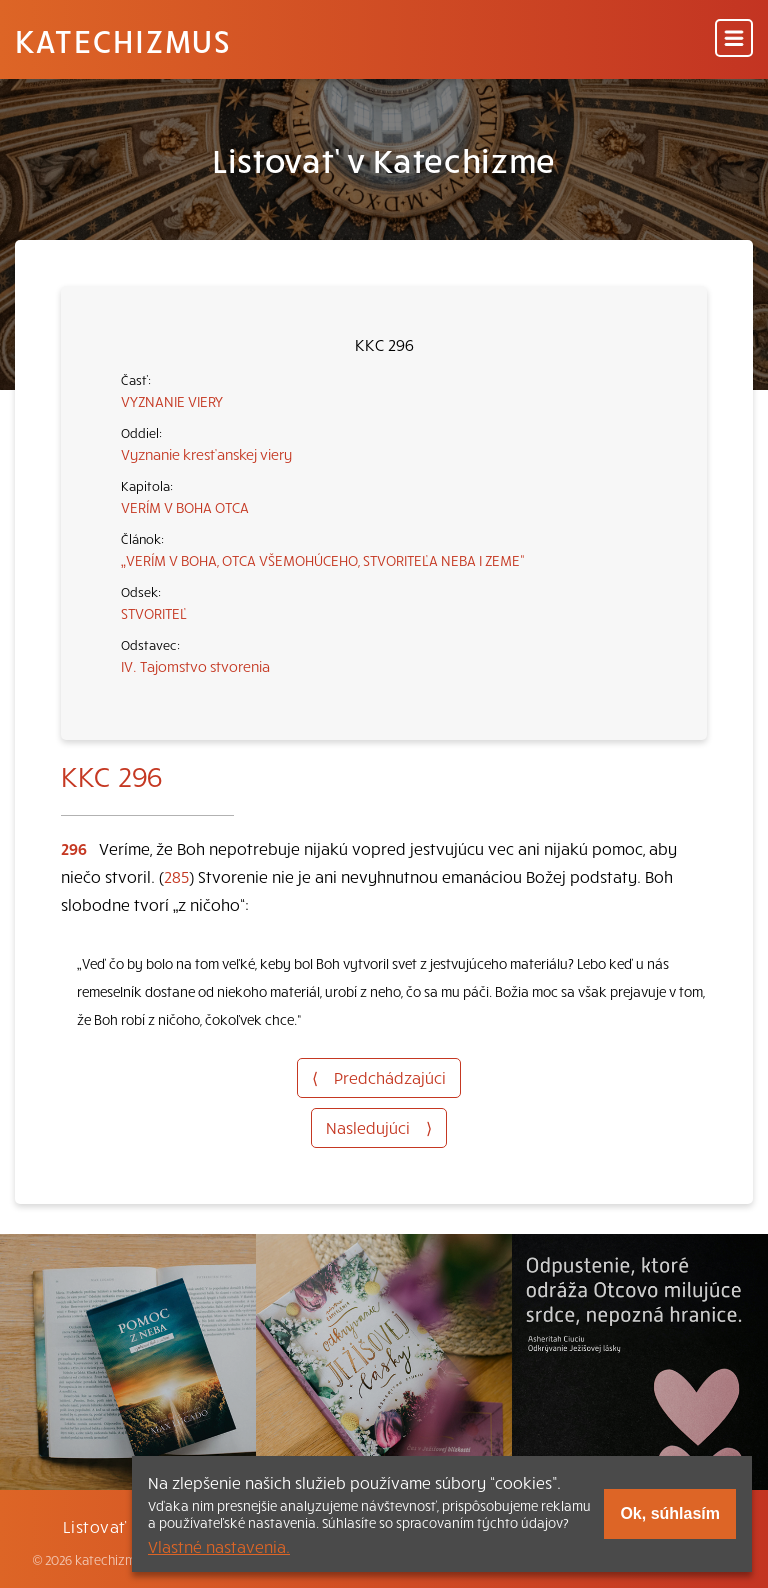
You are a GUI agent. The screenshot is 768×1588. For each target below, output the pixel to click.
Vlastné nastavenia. (219, 1546)
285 (176, 876)
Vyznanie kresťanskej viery (206, 454)
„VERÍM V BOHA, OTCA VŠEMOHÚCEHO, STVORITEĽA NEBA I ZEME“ (323, 560)
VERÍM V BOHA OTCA (185, 507)
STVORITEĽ (154, 613)
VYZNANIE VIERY (172, 401)
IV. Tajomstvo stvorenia (195, 666)
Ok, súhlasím (670, 1513)
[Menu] (734, 39)
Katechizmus (123, 40)
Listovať (95, 1526)
